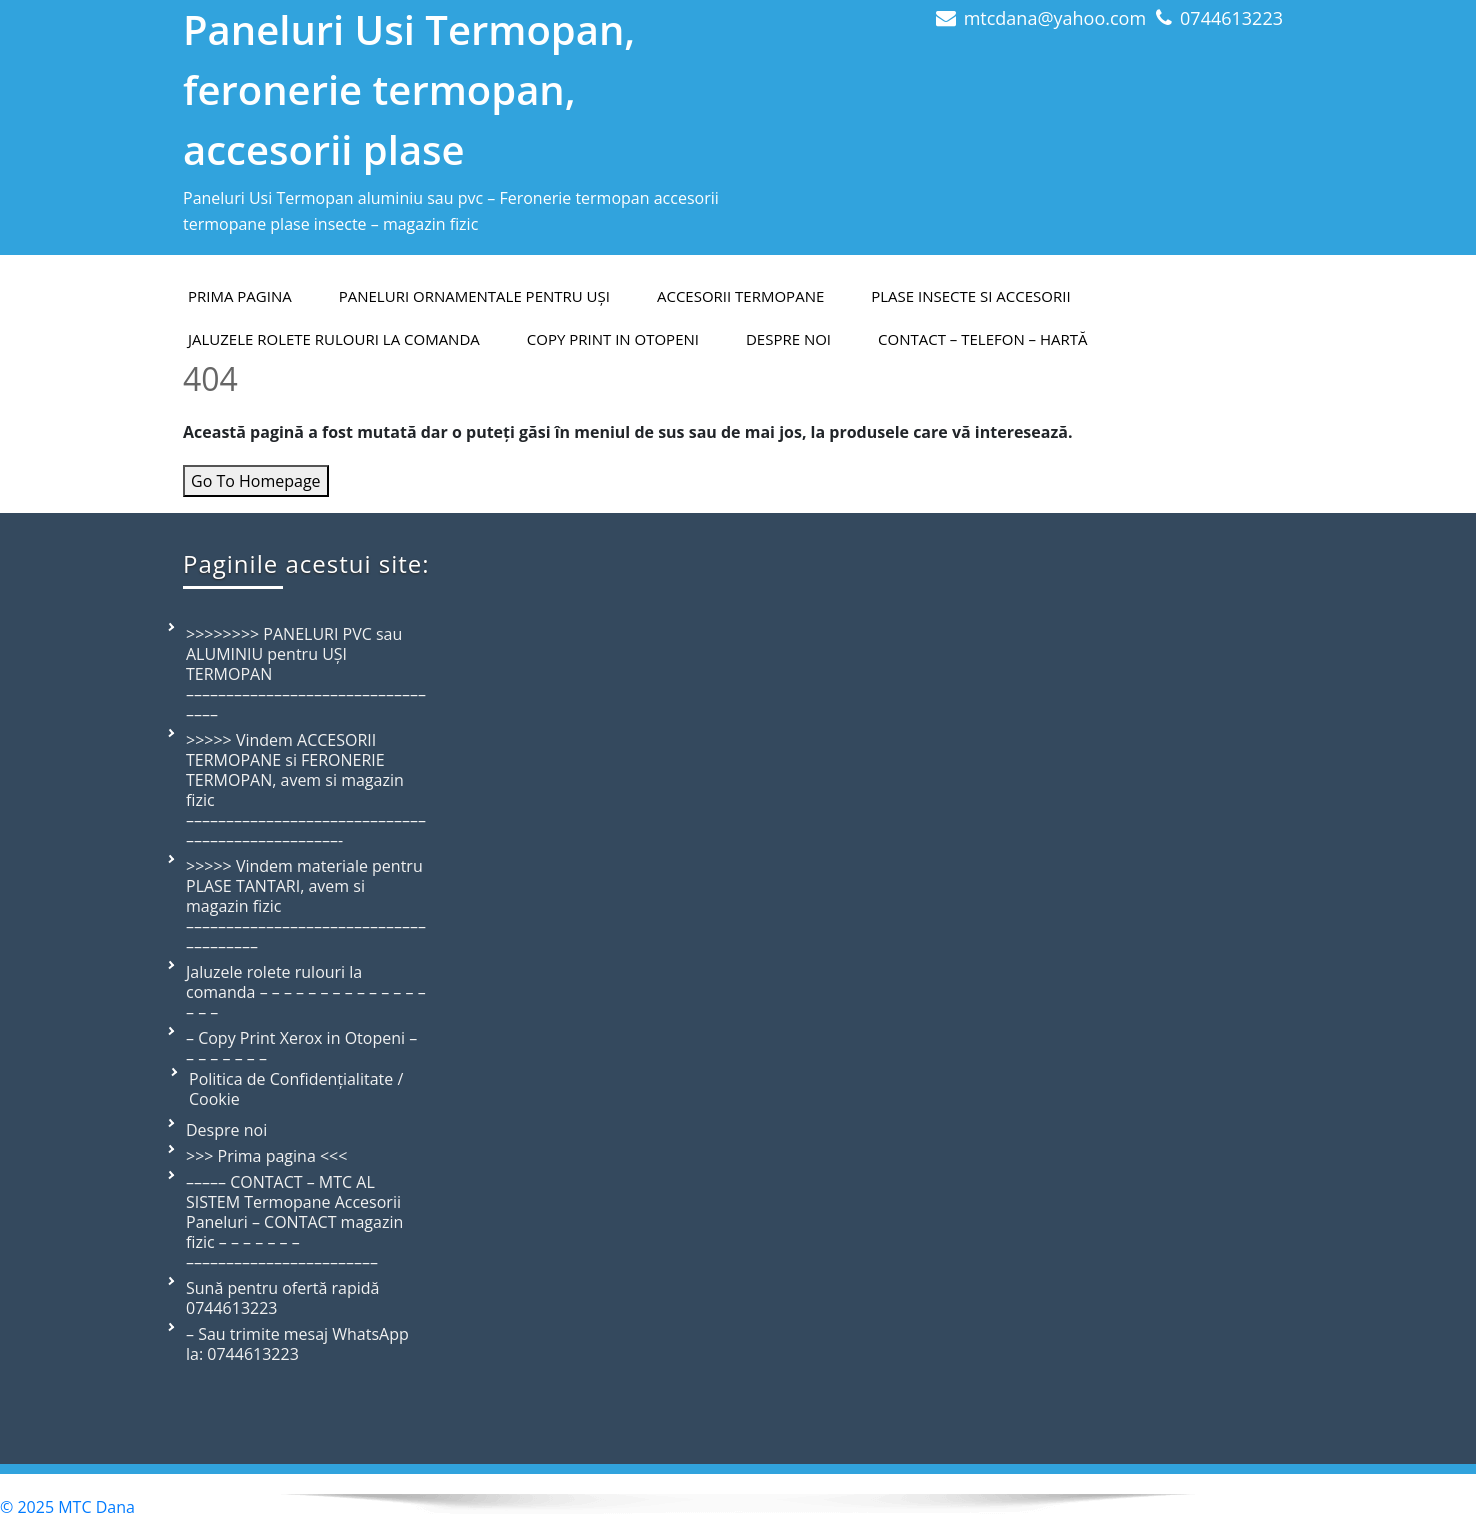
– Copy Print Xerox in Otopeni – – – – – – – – (301, 1048)
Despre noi (226, 1130)
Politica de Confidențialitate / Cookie (296, 1089)
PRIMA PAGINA (240, 296)
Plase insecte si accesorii (970, 296)
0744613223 (1231, 18)
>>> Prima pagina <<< (266, 1156)
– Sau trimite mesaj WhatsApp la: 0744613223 (297, 1344)
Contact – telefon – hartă (982, 339)
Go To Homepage (256, 481)
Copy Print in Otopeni (613, 339)
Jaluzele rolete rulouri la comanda (334, 339)
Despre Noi (788, 339)
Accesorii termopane (740, 296)
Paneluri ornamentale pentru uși (474, 296)
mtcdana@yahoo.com (1055, 18)
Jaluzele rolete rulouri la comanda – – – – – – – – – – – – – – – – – (306, 992)
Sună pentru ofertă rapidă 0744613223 (282, 1298)
